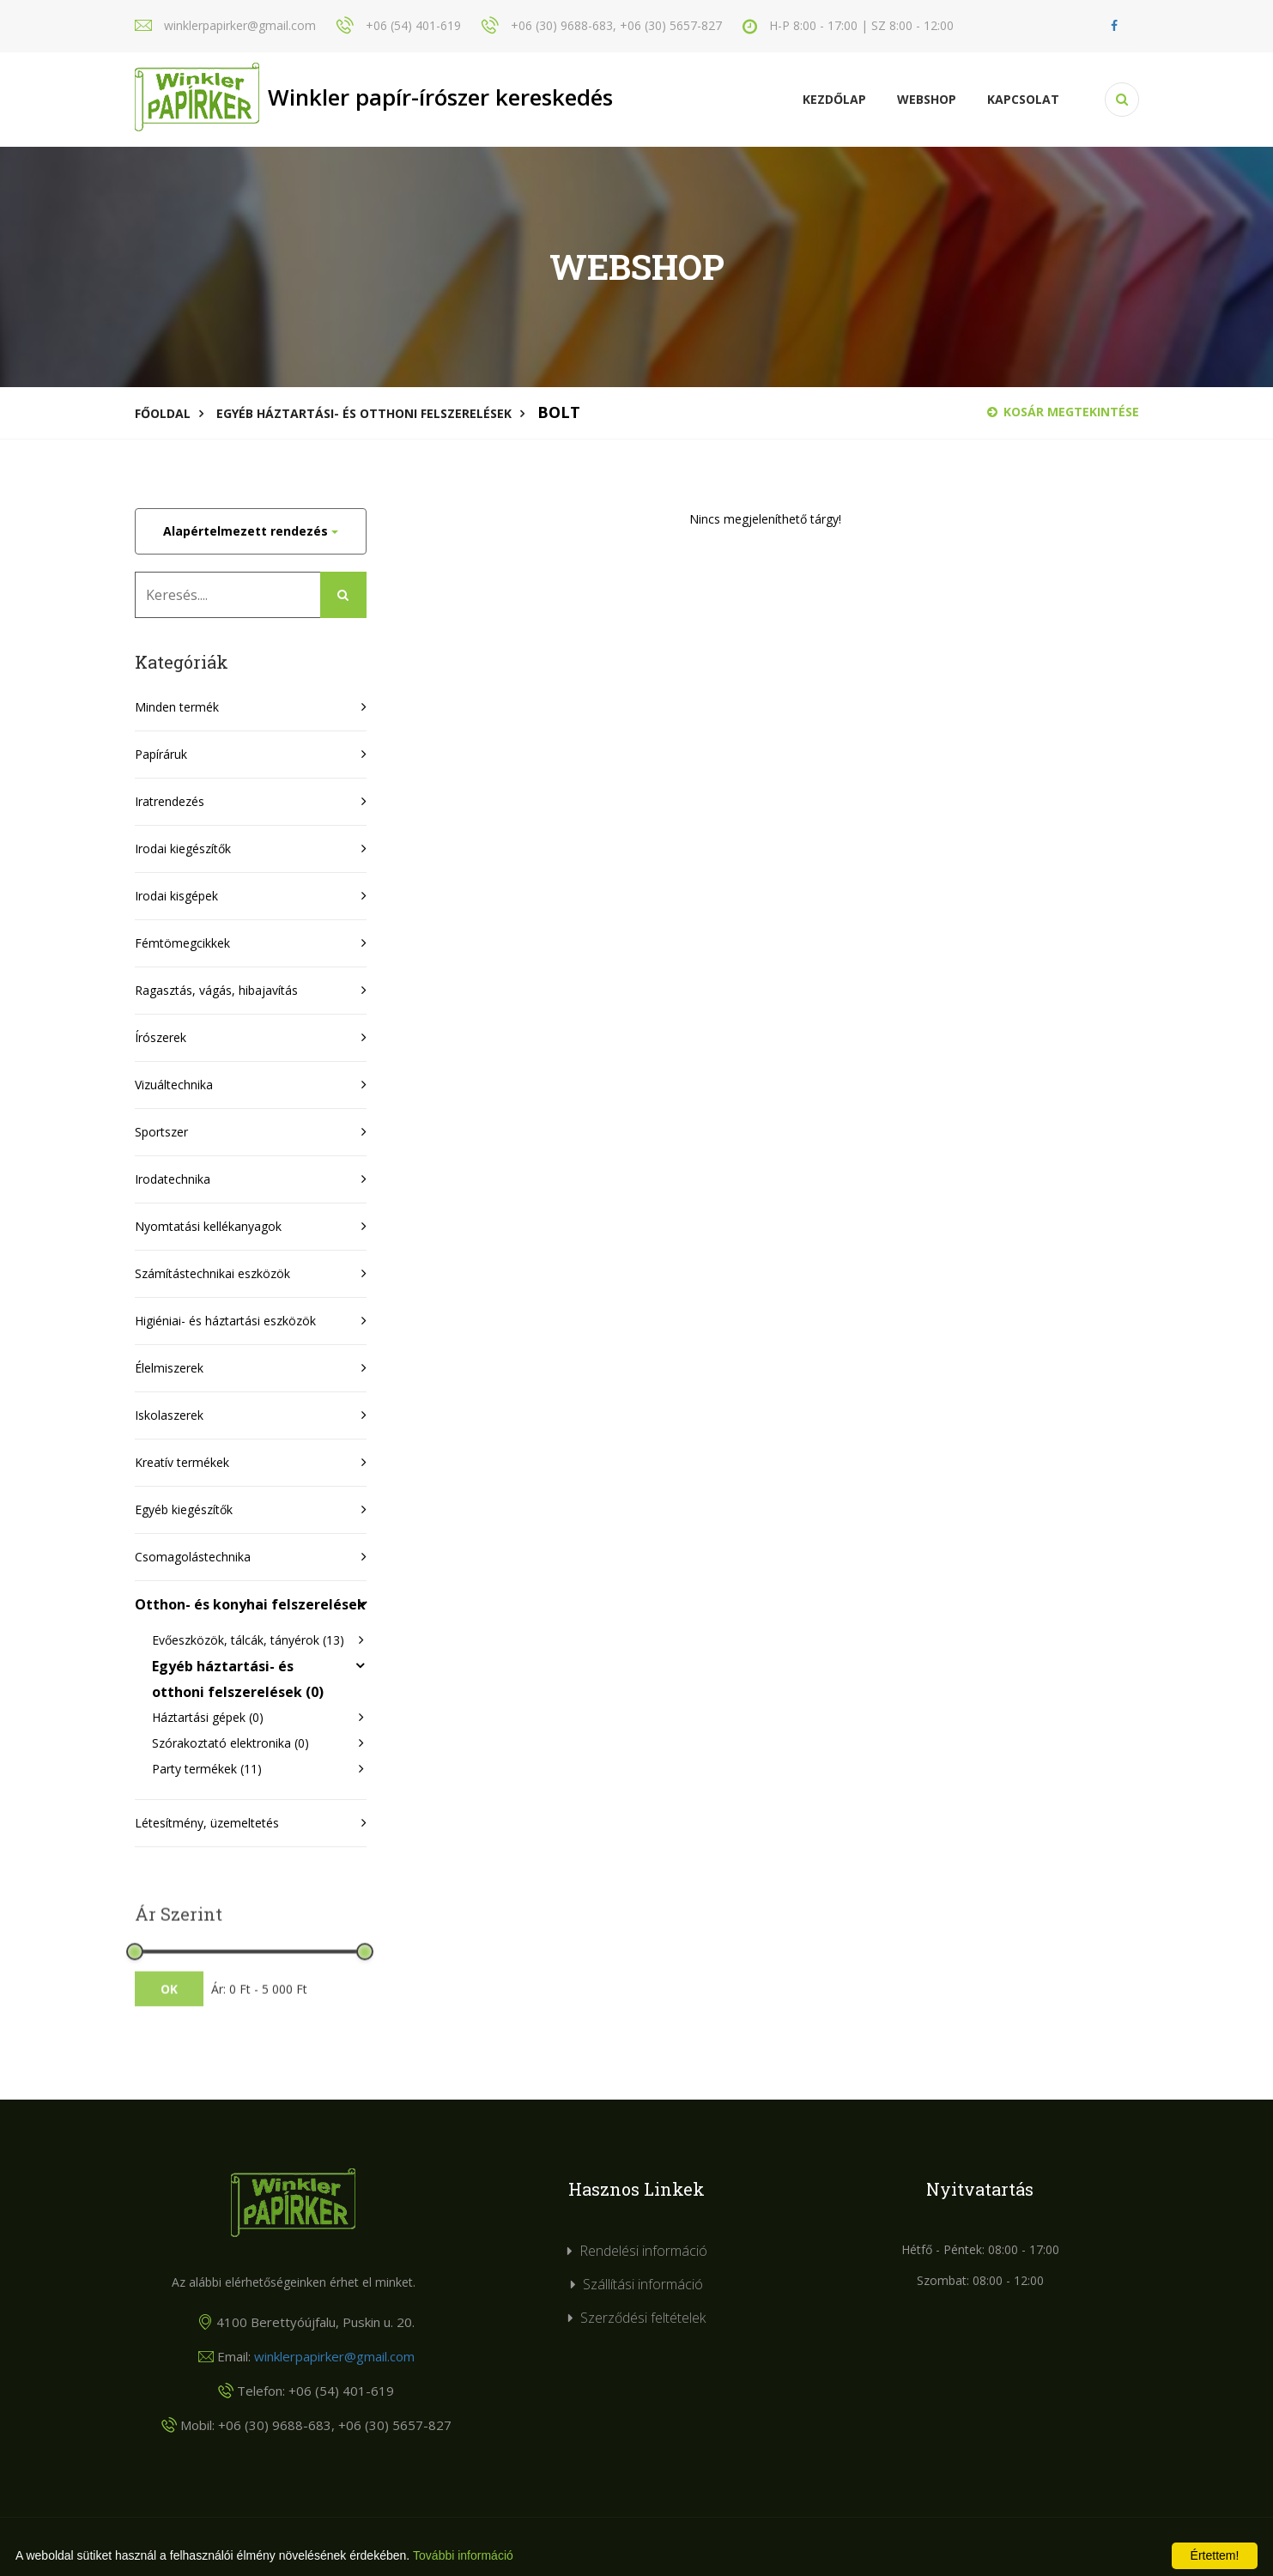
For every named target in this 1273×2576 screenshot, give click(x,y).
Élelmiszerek (169, 1368)
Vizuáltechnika (174, 1084)
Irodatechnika (172, 1179)
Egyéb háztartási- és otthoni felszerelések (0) (238, 1679)
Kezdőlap (834, 99)
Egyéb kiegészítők (184, 1509)
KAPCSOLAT (1023, 99)
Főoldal (163, 413)
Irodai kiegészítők (183, 848)
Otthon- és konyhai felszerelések (250, 1604)
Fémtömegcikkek (182, 943)
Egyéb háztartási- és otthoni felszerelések (364, 413)
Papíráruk (161, 754)
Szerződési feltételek (643, 2317)
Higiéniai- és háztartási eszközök (225, 1320)
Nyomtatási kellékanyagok (208, 1226)
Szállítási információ (643, 2284)
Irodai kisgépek (176, 896)
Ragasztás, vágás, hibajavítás (216, 990)
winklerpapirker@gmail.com (334, 2356)
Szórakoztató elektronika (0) (230, 1743)
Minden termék (177, 707)
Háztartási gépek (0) (208, 1717)
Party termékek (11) (207, 1769)
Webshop (926, 99)
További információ (463, 2555)
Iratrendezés (169, 801)
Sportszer (161, 1132)
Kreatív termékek (182, 1462)
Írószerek (160, 1037)
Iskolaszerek (169, 1415)
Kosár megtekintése (1063, 411)
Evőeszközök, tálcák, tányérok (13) (248, 1640)
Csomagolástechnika (193, 1557)
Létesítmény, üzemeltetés (207, 1823)
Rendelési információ (643, 2250)
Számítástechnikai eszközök (212, 1273)
